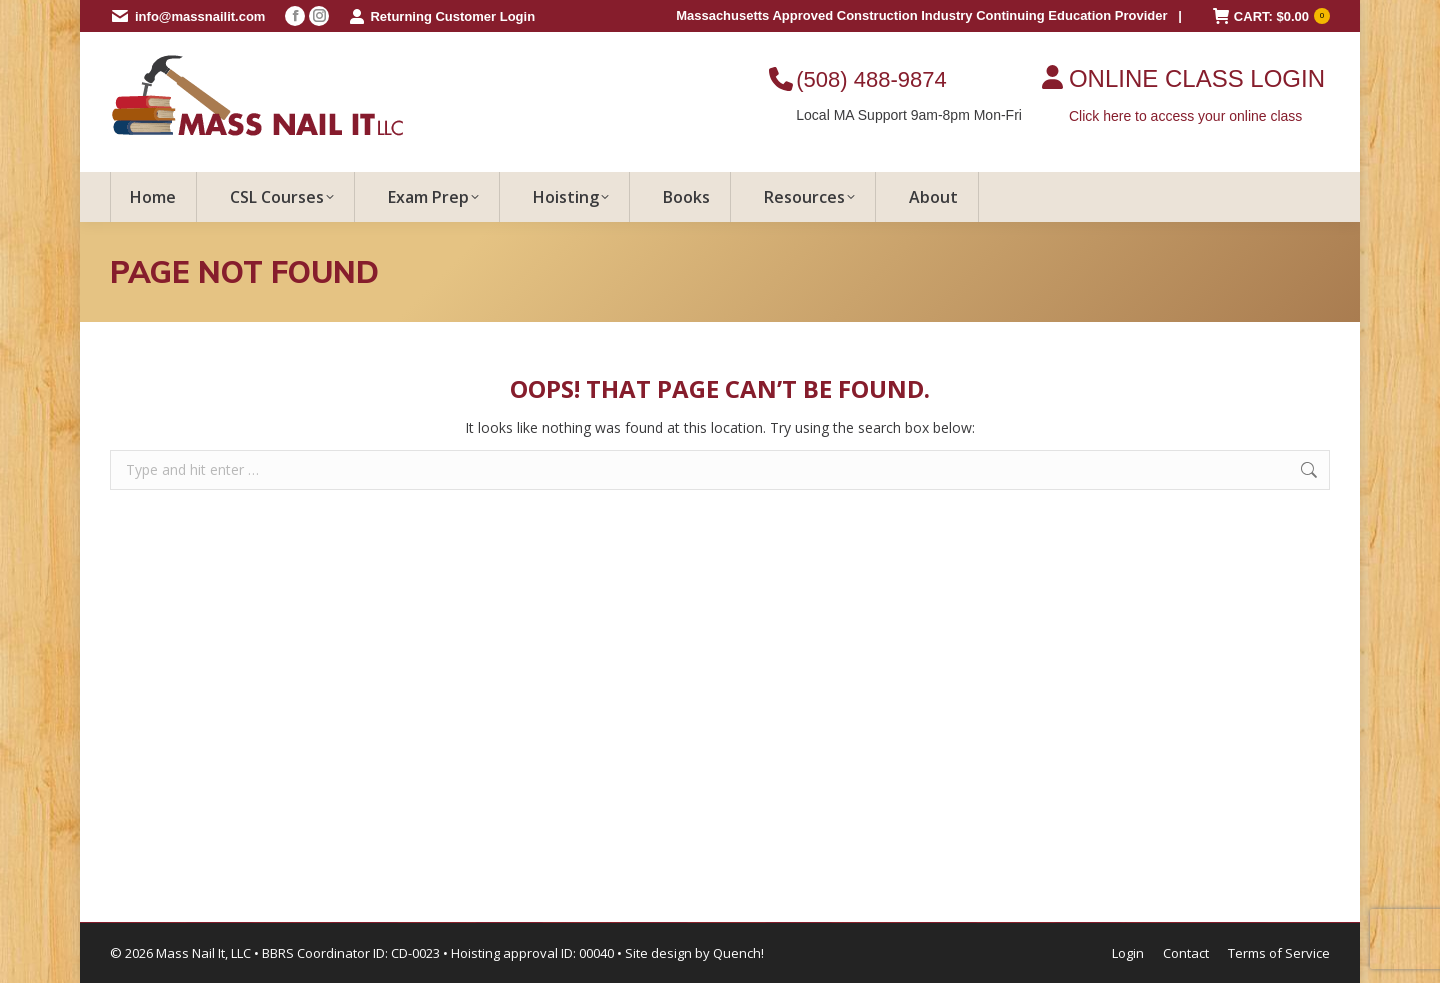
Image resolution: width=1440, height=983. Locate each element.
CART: (1271, 16)
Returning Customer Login (442, 16)
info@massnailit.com (200, 16)
